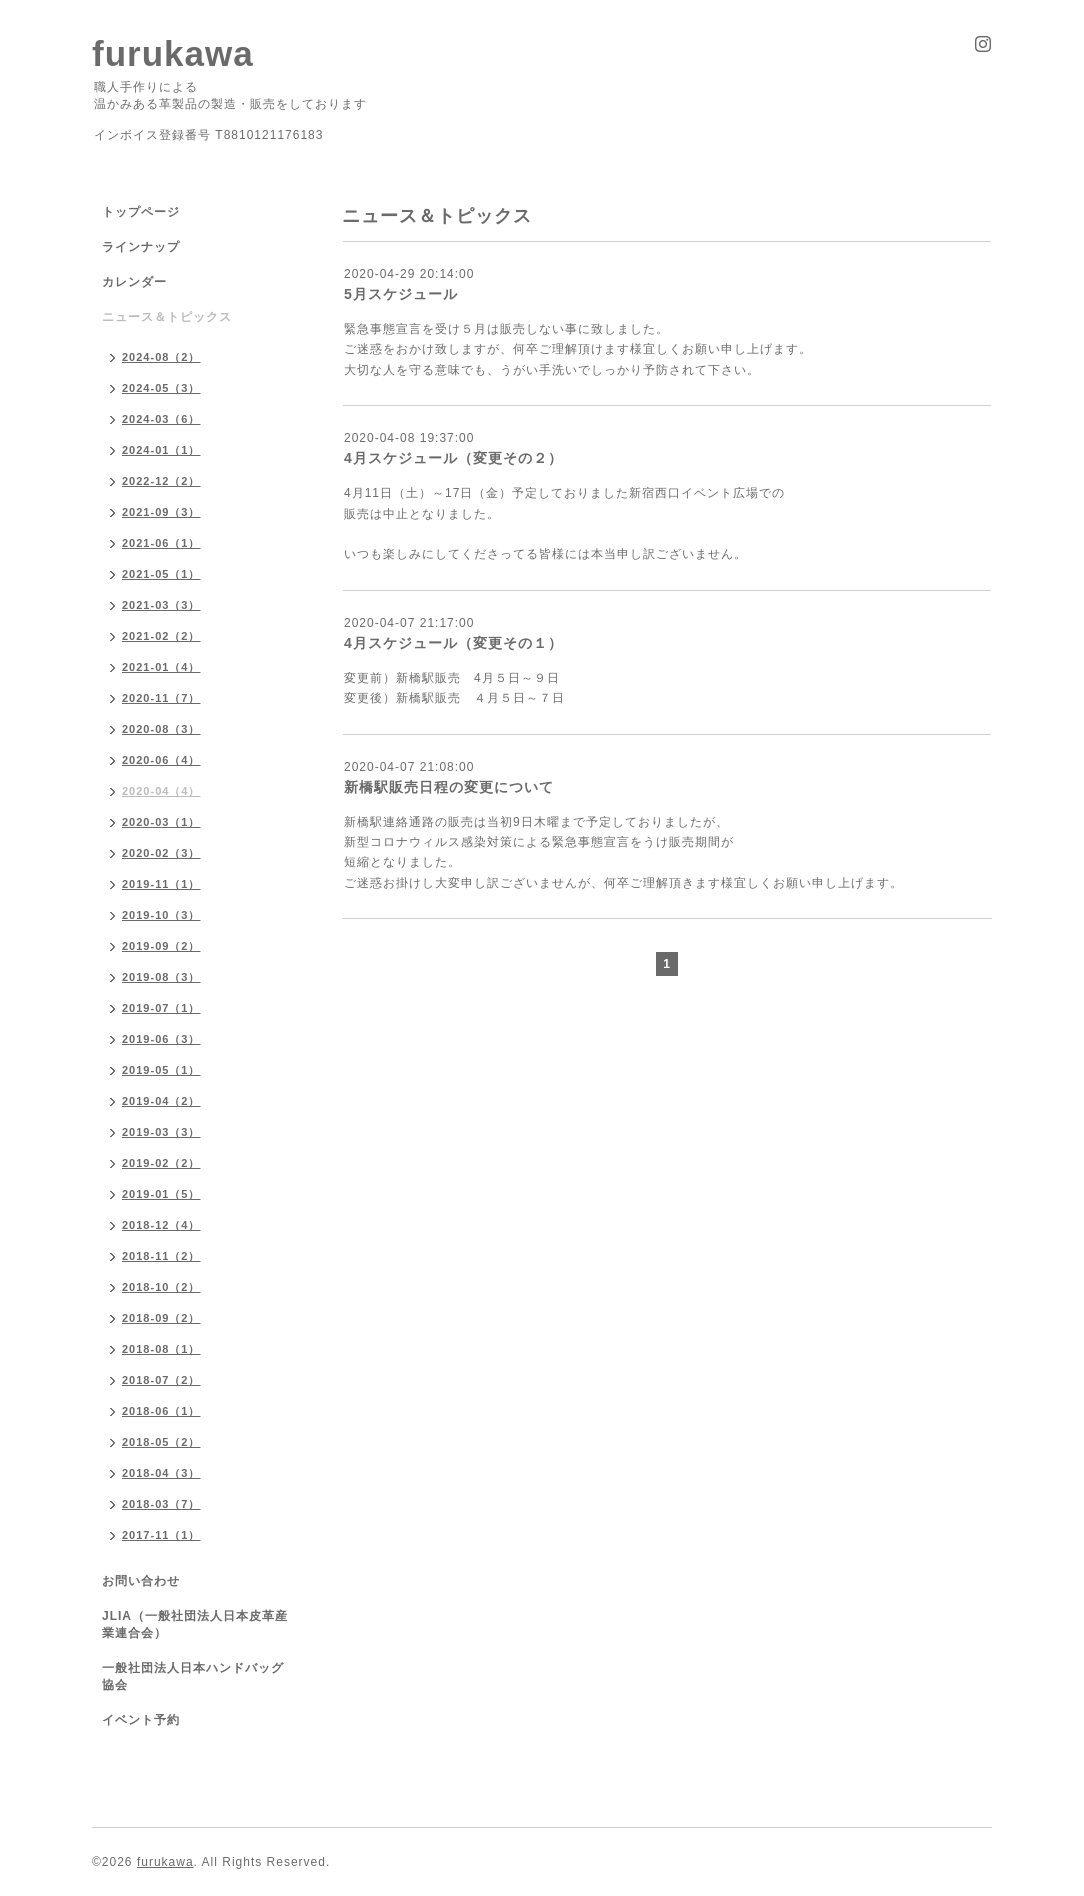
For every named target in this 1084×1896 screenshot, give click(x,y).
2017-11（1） (161, 1535)
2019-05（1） (161, 1070)
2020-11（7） (161, 698)
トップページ (141, 212)
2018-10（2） (161, 1287)
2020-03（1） (161, 822)
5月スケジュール (401, 294)
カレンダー (134, 282)
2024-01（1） (161, 450)
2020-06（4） (161, 760)
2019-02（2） (161, 1163)
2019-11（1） (161, 884)
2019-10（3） (161, 915)
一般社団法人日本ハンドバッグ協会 (193, 1676)
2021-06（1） (161, 543)
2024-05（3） (161, 388)
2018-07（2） (161, 1380)
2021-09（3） (161, 512)
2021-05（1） (161, 574)
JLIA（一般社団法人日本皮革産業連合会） (195, 1624)
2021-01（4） (161, 667)
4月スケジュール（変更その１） (453, 643)
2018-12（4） (161, 1225)
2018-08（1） (161, 1349)
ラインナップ (141, 247)
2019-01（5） (161, 1194)
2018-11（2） (161, 1256)
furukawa (173, 53)
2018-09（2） (161, 1318)
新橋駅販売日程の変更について (449, 787)
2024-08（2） (161, 357)
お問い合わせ (141, 1581)
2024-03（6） (161, 419)
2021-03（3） (161, 605)
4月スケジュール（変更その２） (453, 458)
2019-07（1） (161, 1008)
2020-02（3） (161, 853)
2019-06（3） (161, 1039)
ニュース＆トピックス (167, 317)
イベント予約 (141, 1720)
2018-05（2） (161, 1442)
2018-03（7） (161, 1504)
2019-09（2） (161, 946)
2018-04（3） (161, 1473)
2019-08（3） (161, 977)
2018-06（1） (161, 1411)
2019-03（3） (161, 1132)
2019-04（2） (161, 1101)
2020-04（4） (161, 791)
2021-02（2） (161, 636)
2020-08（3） (161, 729)
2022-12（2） (161, 481)
